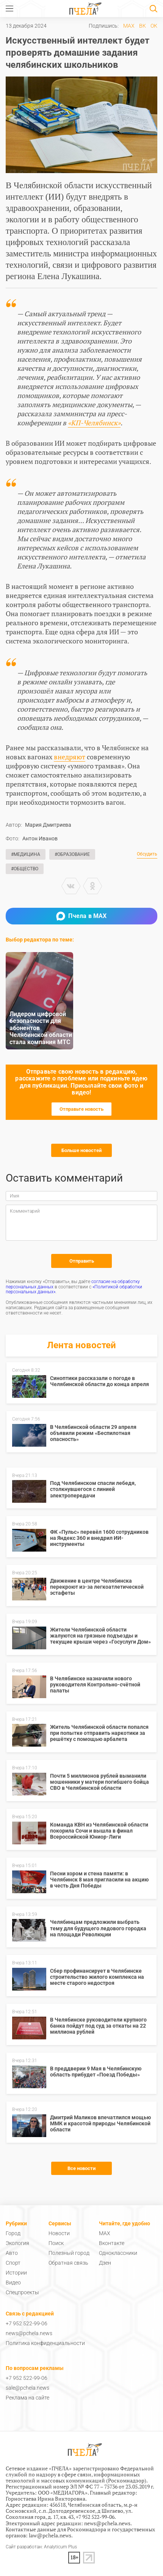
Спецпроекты (22, 2292)
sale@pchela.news (27, 2388)
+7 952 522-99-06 (26, 2323)
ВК (142, 26)
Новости (59, 2233)
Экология (17, 2243)
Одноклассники (118, 2253)
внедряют (69, 756)
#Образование (72, 854)
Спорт (13, 2263)
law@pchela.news (50, 2535)
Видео (13, 2282)
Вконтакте (111, 2243)
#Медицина (25, 854)
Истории (16, 2273)
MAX (129, 26)
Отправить (81, 1261)
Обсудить (147, 854)
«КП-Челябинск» (94, 422)
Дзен (105, 2263)
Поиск (56, 2243)
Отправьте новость (81, 1109)
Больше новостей (81, 1150)
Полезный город (69, 2253)
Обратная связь (68, 2263)
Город (13, 2233)
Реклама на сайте (27, 2398)
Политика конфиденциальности (45, 2343)
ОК (153, 26)
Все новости (81, 2168)
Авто (12, 2253)
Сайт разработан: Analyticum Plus (41, 2547)
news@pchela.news (29, 2333)
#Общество (24, 868)
